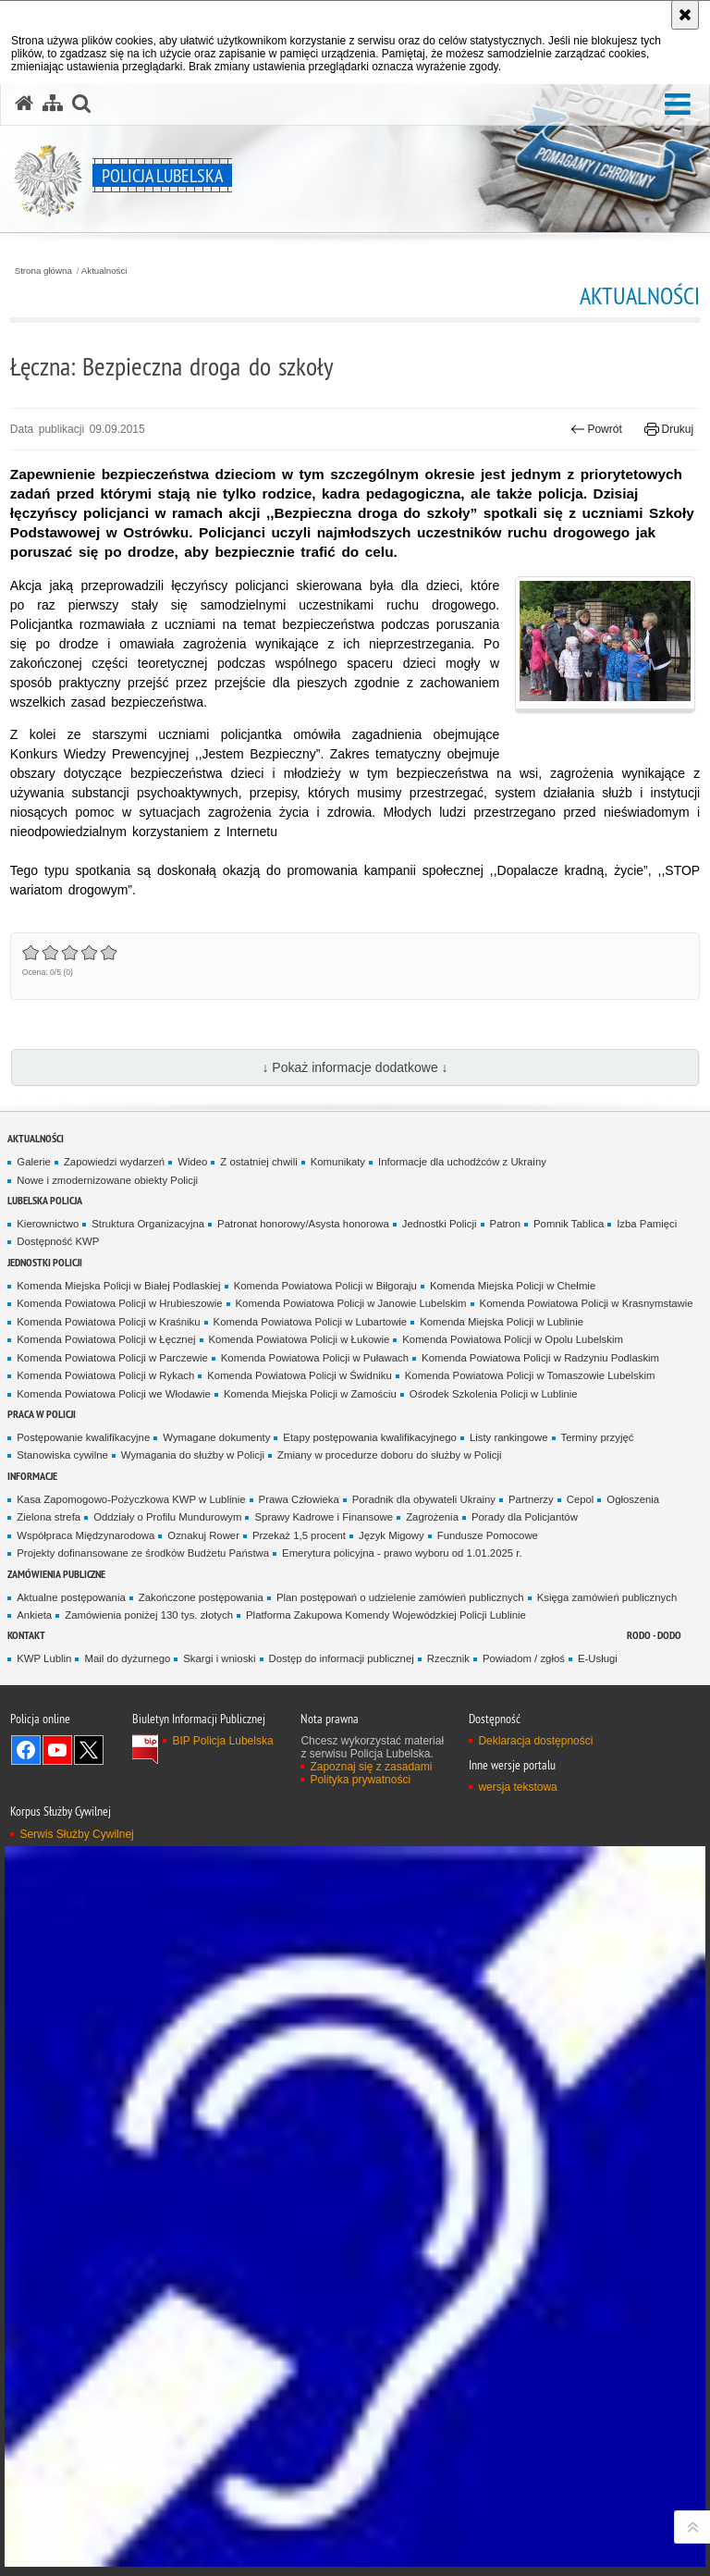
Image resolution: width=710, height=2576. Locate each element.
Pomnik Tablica (568, 1223)
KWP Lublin (44, 1658)
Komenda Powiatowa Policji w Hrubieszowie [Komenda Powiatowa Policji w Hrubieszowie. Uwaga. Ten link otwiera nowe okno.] (119, 1303)
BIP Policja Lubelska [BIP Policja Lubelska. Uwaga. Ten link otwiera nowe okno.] (222, 1740)
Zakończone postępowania (201, 1597)
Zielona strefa (48, 1516)
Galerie (34, 1161)
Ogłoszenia (632, 1499)
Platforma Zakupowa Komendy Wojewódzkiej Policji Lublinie (386, 1615)
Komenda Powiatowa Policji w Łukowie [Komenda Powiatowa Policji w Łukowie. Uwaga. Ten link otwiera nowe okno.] (299, 1339)
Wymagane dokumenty (216, 1437)
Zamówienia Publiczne (56, 1574)
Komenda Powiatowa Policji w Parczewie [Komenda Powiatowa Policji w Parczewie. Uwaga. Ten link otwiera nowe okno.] (112, 1357)
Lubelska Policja (44, 1200)
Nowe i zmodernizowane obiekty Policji (107, 1180)
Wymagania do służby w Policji (192, 1455)
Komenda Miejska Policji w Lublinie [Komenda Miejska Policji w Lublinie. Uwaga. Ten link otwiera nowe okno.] (501, 1321)
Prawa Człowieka (299, 1499)
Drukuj (668, 429)
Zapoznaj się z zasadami (371, 1766)
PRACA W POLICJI (41, 1414)
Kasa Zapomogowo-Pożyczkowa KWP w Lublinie (131, 1499)
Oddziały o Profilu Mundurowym (167, 1516)
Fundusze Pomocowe (487, 1535)
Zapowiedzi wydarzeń (114, 1161)
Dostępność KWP (58, 1241)
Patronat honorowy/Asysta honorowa (303, 1223)
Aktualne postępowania (71, 1597)
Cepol (580, 1499)
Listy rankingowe (509, 1437)
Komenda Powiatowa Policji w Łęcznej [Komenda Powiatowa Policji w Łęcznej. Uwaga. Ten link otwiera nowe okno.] (106, 1339)
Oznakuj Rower (203, 1535)
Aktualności (104, 271)
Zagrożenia (432, 1516)
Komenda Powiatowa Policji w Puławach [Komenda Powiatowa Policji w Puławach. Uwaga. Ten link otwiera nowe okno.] (315, 1357)
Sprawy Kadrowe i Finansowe (323, 1516)
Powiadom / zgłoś (524, 1658)
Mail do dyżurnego (127, 1658)
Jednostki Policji (439, 1223)
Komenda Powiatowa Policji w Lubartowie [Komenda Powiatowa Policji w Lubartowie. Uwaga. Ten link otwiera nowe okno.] (311, 1321)
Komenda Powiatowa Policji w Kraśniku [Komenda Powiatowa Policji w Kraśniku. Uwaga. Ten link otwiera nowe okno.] (108, 1321)
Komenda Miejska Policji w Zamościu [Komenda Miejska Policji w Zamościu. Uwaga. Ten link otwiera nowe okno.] (310, 1393)
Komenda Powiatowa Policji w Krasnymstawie (586, 1303)
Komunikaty (338, 1161)
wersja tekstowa (517, 1787)
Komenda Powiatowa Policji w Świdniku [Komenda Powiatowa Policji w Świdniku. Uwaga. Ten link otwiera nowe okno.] (299, 1375)
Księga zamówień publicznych (607, 1597)
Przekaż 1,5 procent (299, 1535)
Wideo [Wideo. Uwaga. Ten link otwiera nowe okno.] (192, 1161)
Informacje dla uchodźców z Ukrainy (462, 1161)
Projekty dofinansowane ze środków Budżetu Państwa (143, 1553)
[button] (678, 105)
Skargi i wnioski (219, 1658)
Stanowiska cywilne (62, 1455)
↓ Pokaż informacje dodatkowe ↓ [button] (354, 1067)
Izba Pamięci (647, 1223)
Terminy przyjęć (597, 1437)
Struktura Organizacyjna (148, 1223)
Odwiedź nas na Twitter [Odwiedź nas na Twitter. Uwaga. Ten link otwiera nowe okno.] (89, 1750)
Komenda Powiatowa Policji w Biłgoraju (325, 1285)
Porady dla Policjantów (524, 1516)
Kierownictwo (48, 1223)
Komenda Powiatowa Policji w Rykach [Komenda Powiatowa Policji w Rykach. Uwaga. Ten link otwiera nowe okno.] (105, 1375)
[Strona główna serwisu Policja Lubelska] (24, 103)
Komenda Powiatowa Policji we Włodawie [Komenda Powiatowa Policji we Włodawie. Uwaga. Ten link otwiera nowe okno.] (114, 1393)
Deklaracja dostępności (535, 1740)
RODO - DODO (654, 1635)
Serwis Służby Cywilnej (76, 1834)
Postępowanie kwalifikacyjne (83, 1437)
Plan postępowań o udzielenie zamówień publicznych (400, 1597)
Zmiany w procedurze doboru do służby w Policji (389, 1455)
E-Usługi (598, 1658)
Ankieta (34, 1615)
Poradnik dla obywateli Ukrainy (424, 1499)
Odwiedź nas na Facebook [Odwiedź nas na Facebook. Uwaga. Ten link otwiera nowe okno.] (26, 1750)
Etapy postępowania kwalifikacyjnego (370, 1437)
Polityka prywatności (360, 1779)
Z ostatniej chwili (258, 1161)
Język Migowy (391, 1535)
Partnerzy (531, 1499)
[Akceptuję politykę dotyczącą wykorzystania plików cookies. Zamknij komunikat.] (685, 15)
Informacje (32, 1476)
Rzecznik (448, 1658)
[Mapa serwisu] (53, 103)
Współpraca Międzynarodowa (85, 1535)
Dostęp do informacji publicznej (341, 1658)
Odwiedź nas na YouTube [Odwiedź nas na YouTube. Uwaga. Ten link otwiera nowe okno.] (57, 1750)
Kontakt (26, 1635)
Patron (505, 1223)
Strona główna (43, 271)
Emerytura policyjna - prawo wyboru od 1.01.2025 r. (402, 1553)
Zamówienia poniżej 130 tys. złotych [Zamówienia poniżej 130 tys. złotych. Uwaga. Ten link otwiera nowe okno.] (149, 1615)
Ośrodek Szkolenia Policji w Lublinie (494, 1393)
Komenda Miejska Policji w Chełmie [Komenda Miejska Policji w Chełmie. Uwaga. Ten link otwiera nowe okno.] (512, 1285)
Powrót (596, 429)
